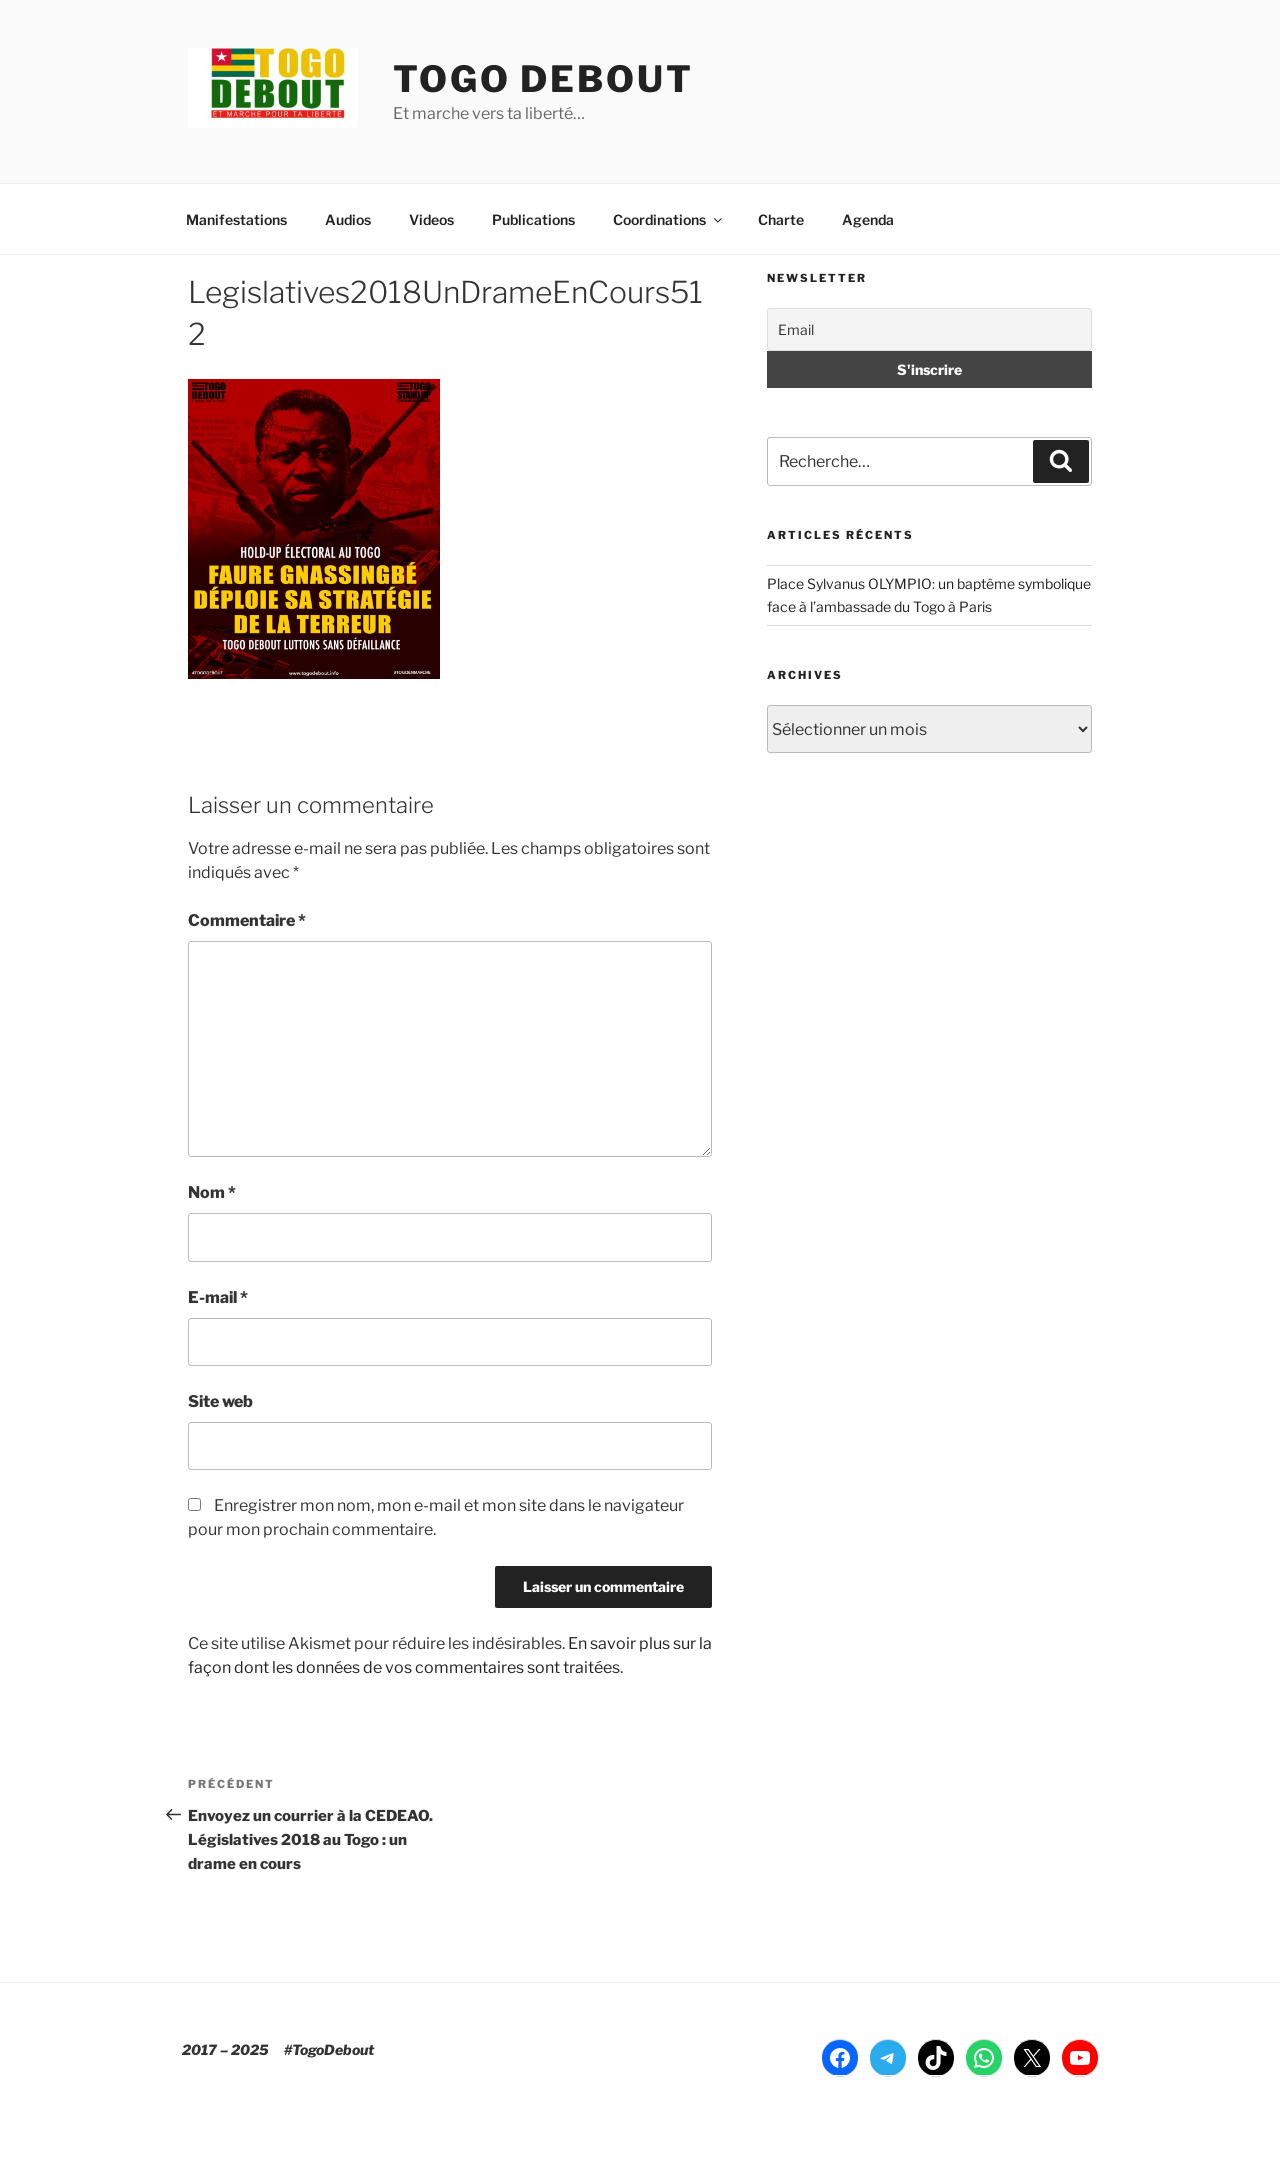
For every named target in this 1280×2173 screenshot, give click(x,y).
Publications (533, 219)
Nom (212, 1192)
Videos (431, 219)
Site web (220, 1401)
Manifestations (236, 219)
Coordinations (669, 219)
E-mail (218, 1297)
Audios (348, 219)
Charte (781, 219)
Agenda (868, 219)
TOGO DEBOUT (543, 79)
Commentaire (247, 920)
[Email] (929, 329)
